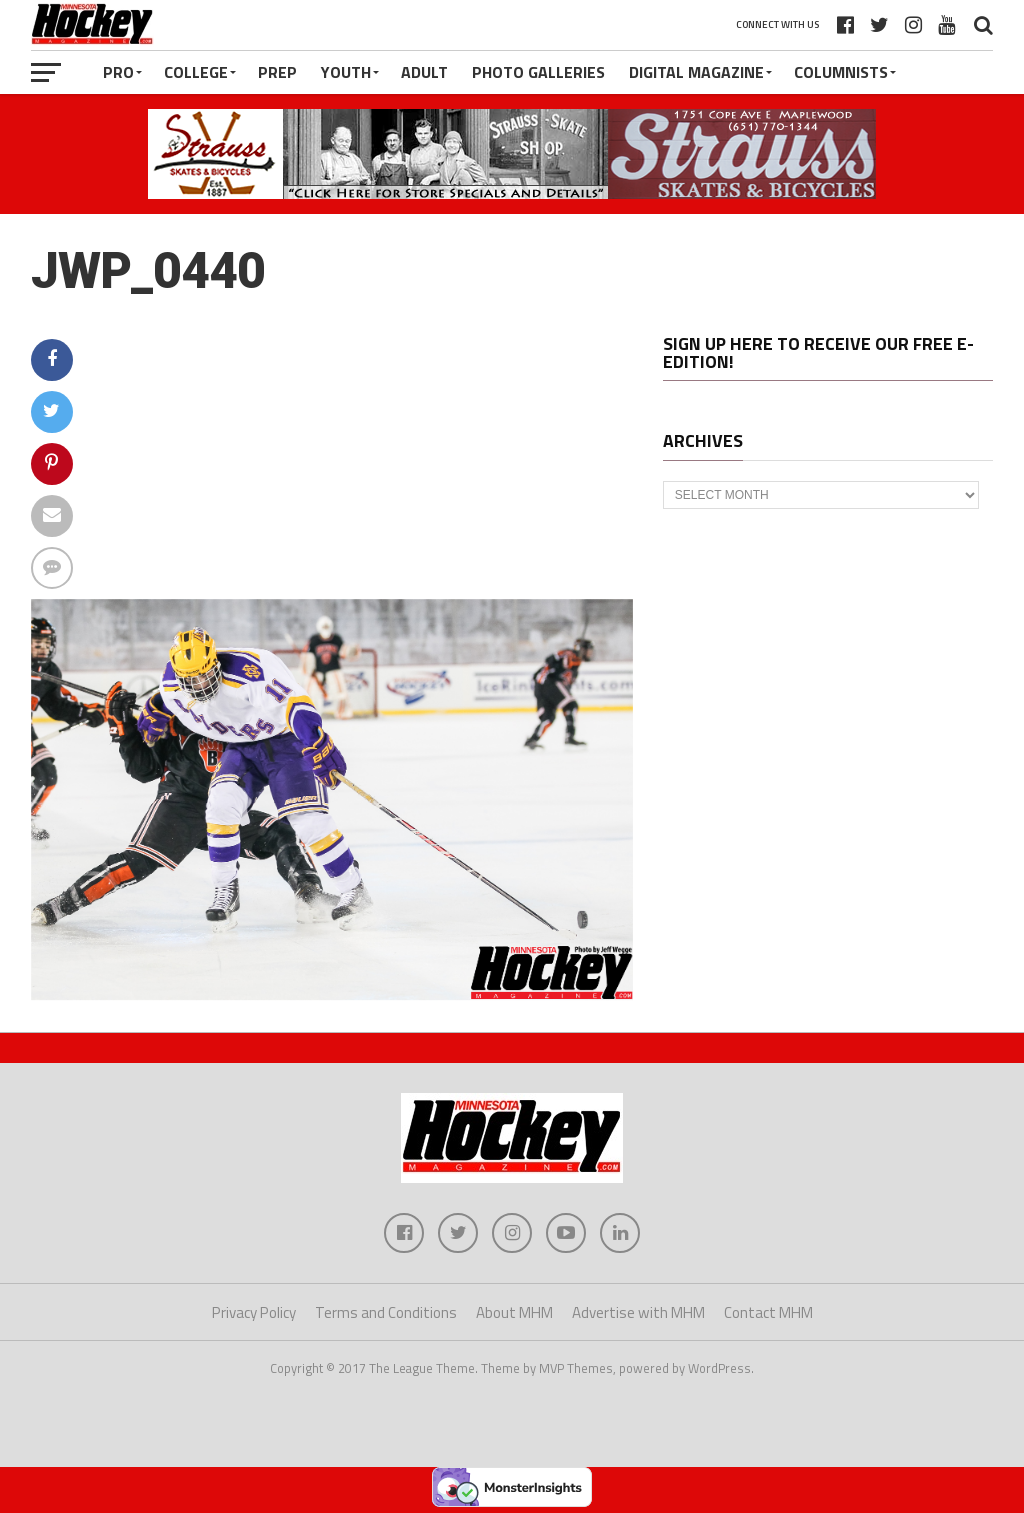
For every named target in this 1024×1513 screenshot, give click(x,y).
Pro (118, 72)
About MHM (514, 1312)
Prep (277, 72)
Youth (346, 72)
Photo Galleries (538, 72)
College (196, 72)
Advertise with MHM (638, 1312)
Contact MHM (768, 1312)
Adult (424, 72)
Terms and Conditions (386, 1312)
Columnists (841, 72)
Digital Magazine (696, 72)
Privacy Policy (254, 1312)
